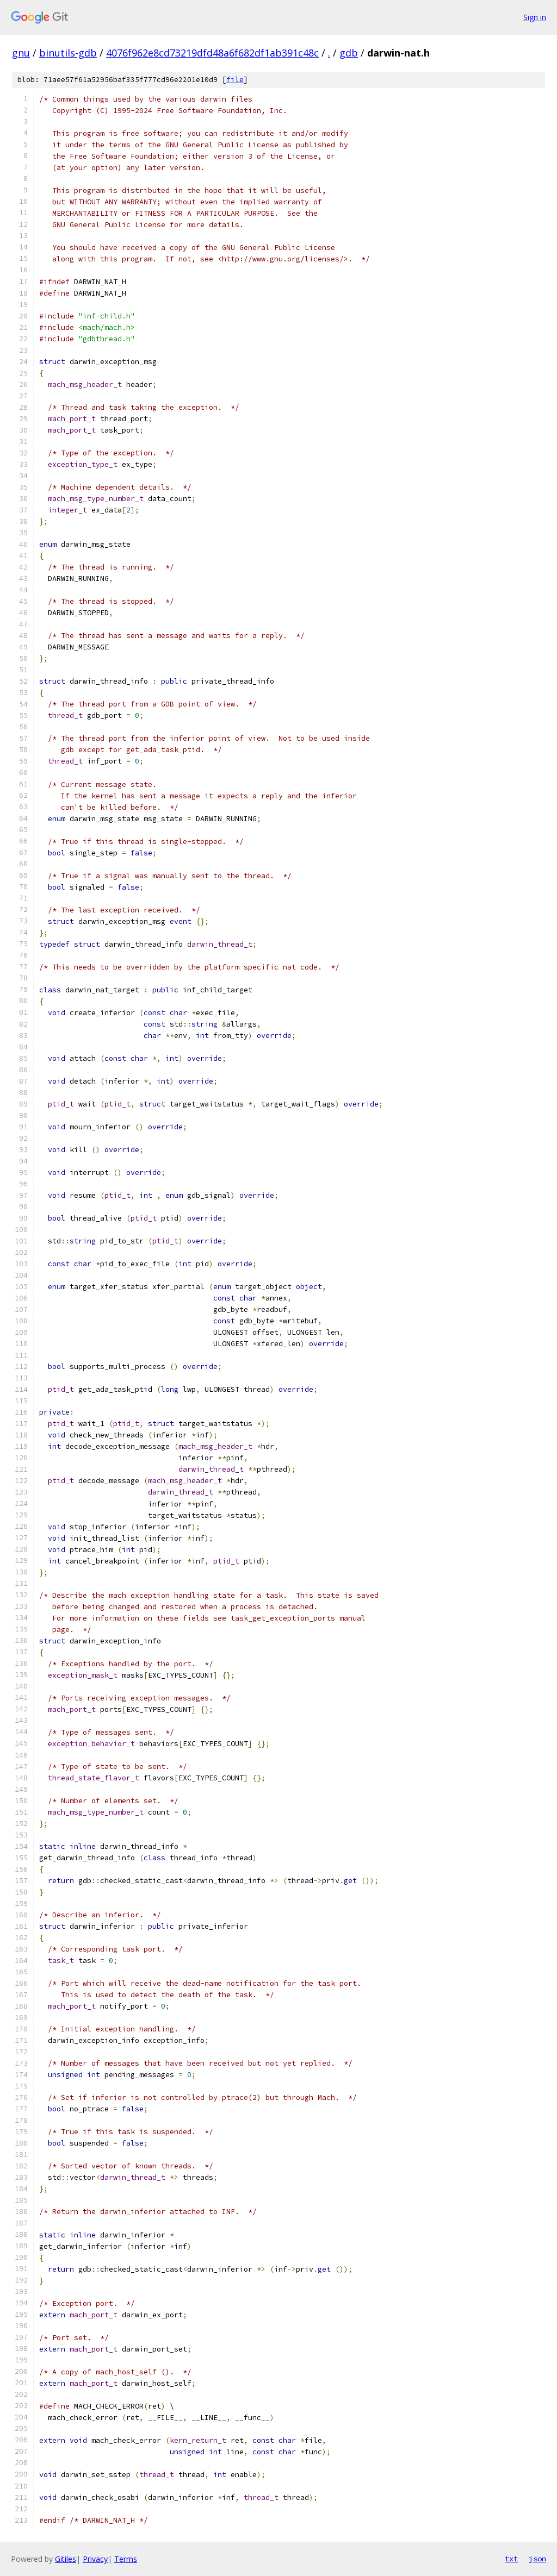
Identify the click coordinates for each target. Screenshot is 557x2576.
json (537, 2559)
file (235, 79)
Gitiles (65, 2559)
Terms (125, 2559)
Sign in (534, 17)
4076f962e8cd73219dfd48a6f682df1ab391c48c (212, 52)
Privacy (95, 2559)
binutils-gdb (68, 52)
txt (511, 2559)
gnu (21, 52)
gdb (348, 52)
